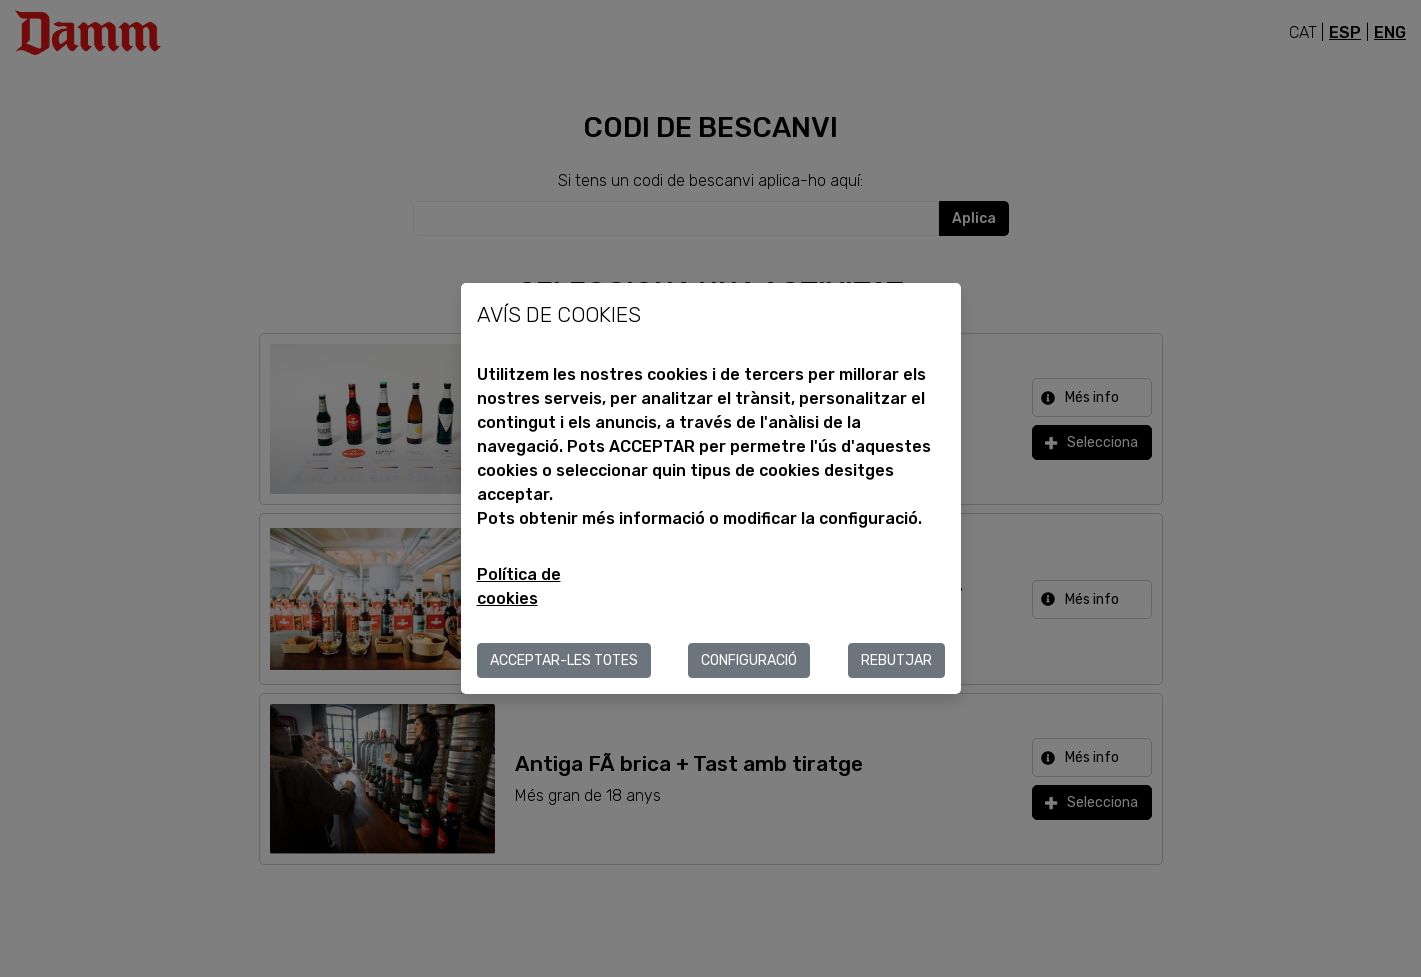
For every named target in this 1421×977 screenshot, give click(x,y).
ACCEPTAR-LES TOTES (564, 660)
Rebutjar (896, 660)
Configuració (749, 660)
